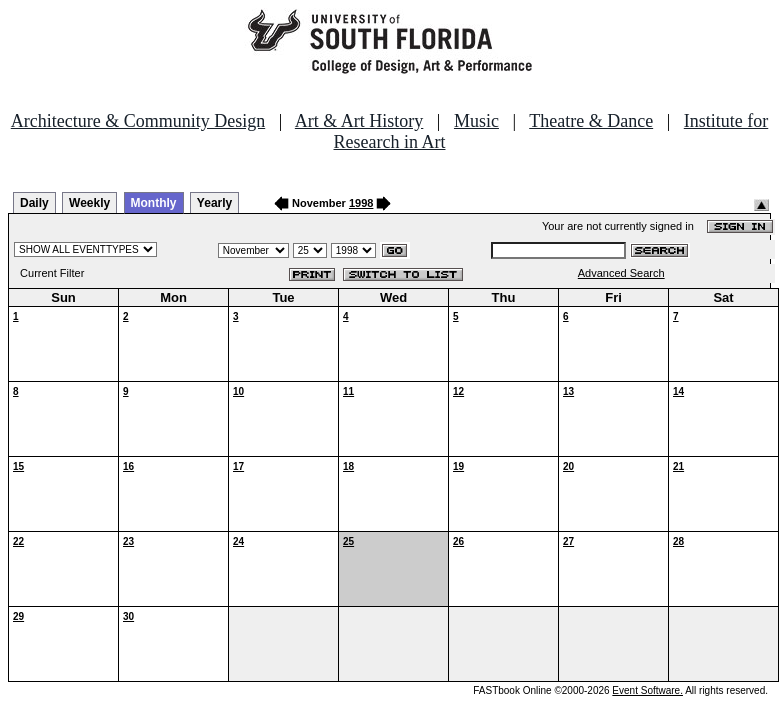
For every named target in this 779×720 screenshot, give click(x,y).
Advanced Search (621, 273)
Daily (34, 203)
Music (476, 121)
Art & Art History (359, 121)
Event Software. (647, 690)
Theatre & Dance (591, 121)
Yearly (214, 203)
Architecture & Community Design (138, 121)
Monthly (154, 203)
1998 (361, 203)
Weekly (89, 203)
